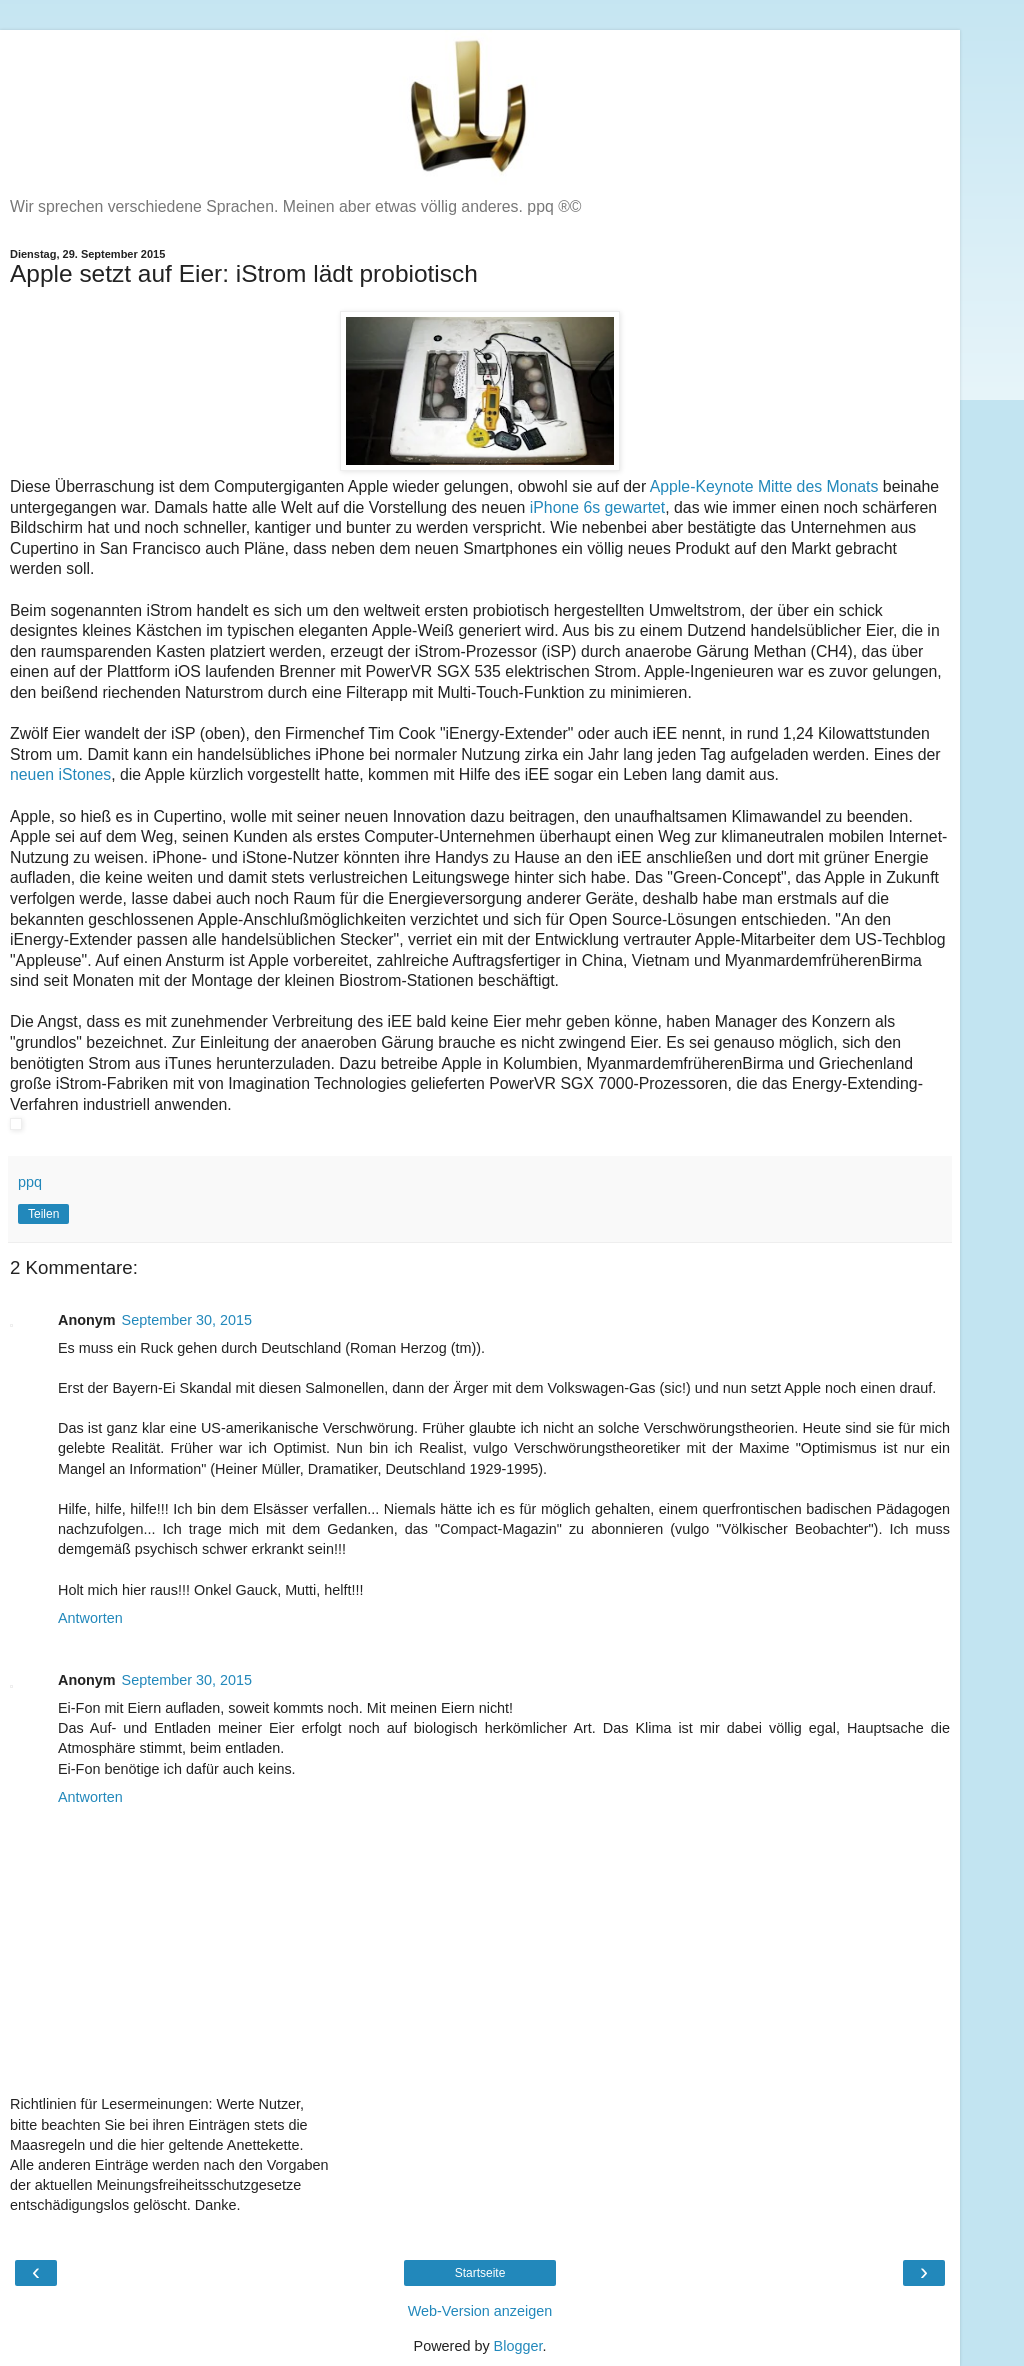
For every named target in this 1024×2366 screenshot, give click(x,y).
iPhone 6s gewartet (598, 507)
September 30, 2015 (187, 1320)
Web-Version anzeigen (480, 2311)
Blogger (518, 2346)
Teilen (43, 1214)
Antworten (90, 1618)
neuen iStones (60, 774)
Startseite (480, 2273)
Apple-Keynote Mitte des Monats (764, 486)
